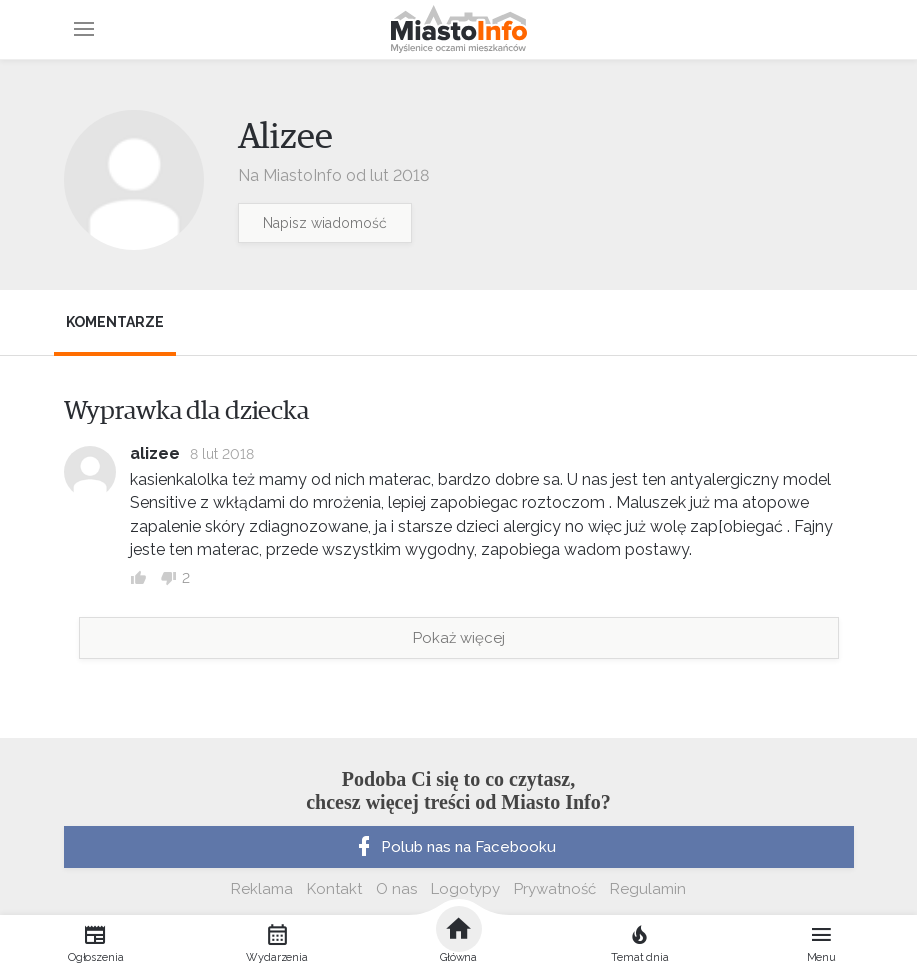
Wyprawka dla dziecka (186, 411)
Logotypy (465, 889)
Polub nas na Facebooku (454, 847)
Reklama (262, 889)
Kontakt (334, 889)
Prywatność (555, 889)
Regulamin (648, 889)
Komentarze (115, 322)
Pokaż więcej (459, 638)
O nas (396, 889)
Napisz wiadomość (325, 223)
